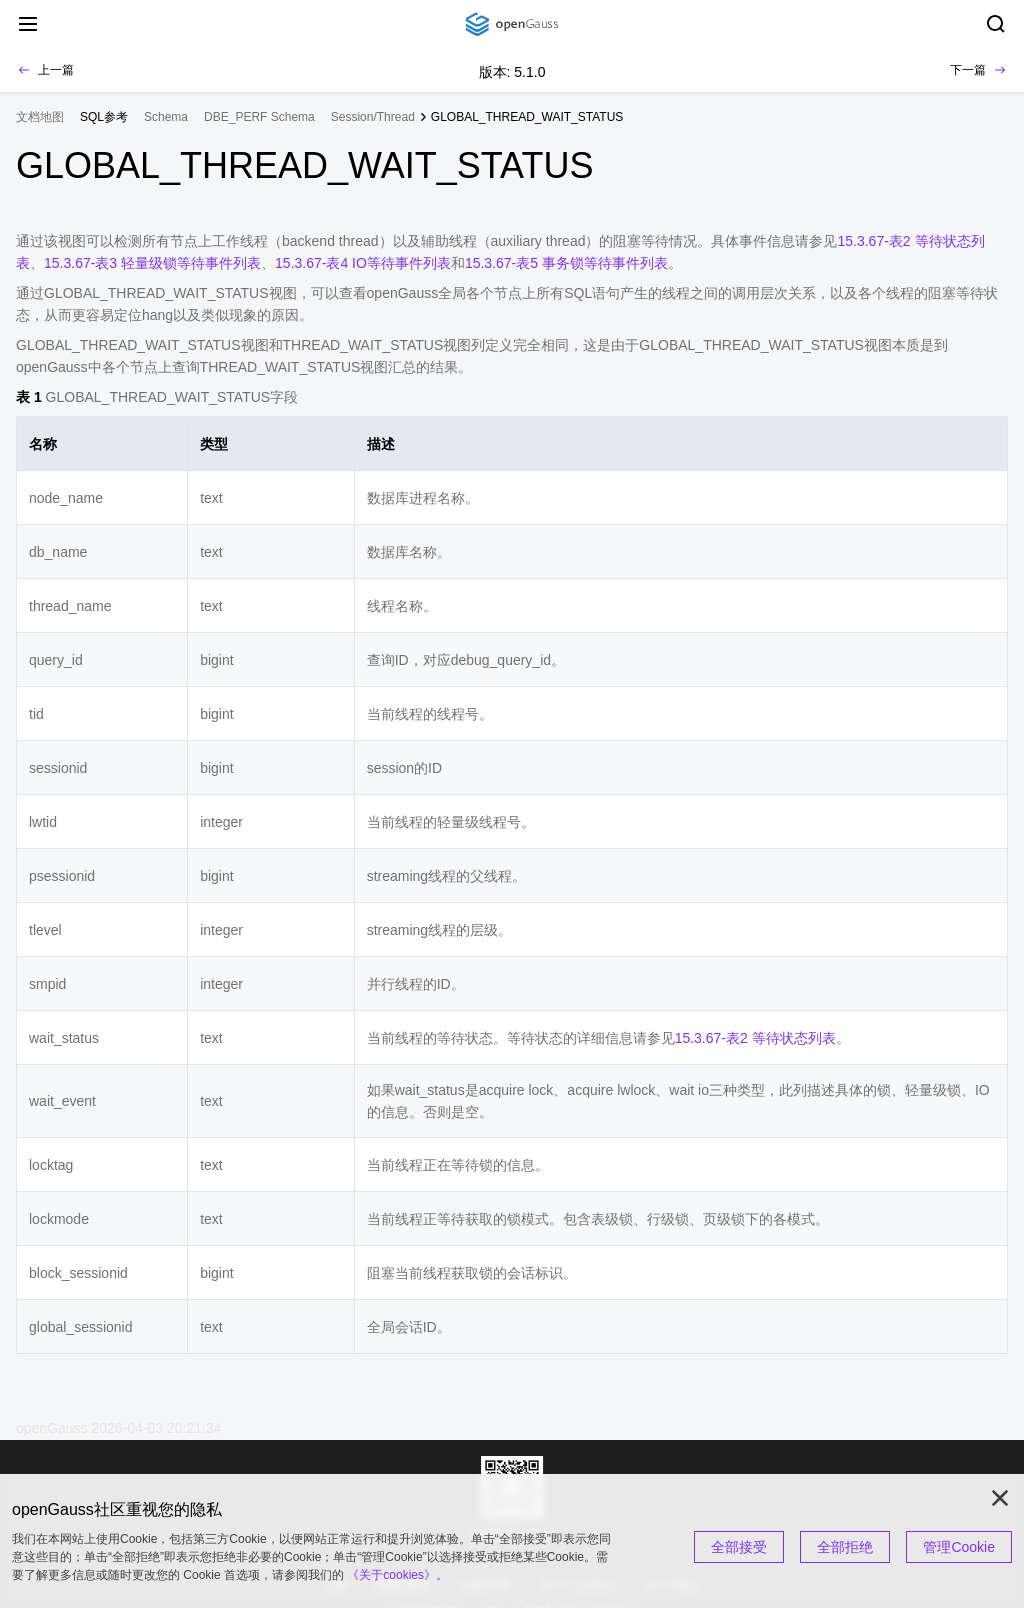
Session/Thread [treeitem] (373, 117)
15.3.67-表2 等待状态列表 (755, 1038)
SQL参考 (104, 117)
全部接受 (739, 1547)
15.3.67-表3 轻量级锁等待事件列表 (152, 263)
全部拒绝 (845, 1547)
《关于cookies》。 (397, 1575)
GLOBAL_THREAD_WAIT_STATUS (527, 117)
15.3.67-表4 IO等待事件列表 (363, 263)
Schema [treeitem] (166, 117)
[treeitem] (104, 117)
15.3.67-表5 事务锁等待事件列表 (566, 263)
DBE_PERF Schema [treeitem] (259, 117)
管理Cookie (959, 1547)
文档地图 (40, 117)
